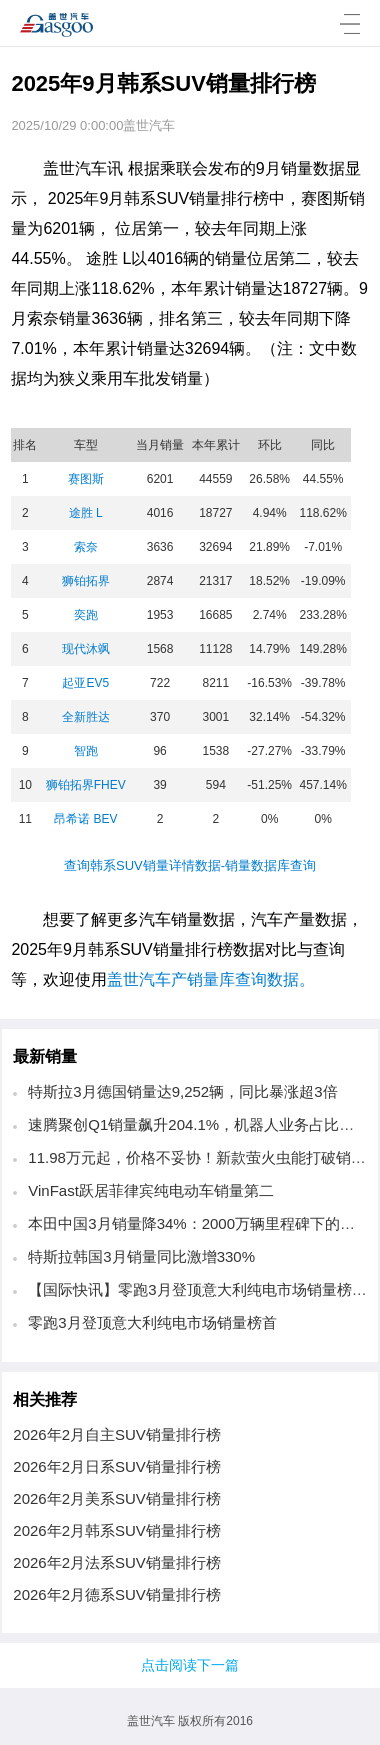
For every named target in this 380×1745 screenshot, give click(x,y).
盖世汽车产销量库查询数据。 (211, 979)
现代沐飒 (86, 649)
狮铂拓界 (86, 581)
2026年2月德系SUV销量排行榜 (117, 1594)
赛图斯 (86, 479)
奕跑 (86, 615)
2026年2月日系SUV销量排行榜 (117, 1466)
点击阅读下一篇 (190, 1665)
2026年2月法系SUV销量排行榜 (117, 1562)
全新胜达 (86, 717)
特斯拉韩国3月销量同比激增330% (141, 1256)
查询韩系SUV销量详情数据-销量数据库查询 (190, 865)
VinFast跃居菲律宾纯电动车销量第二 (151, 1190)
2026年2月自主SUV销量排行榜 (117, 1434)
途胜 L (86, 513)
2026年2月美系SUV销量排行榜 (117, 1498)
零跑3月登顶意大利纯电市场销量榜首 (152, 1322)
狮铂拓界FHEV (86, 785)
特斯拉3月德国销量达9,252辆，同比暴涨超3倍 (182, 1091)
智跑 (86, 751)
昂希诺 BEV (85, 819)
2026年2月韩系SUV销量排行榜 (117, 1530)
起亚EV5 (85, 683)
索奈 (86, 547)
